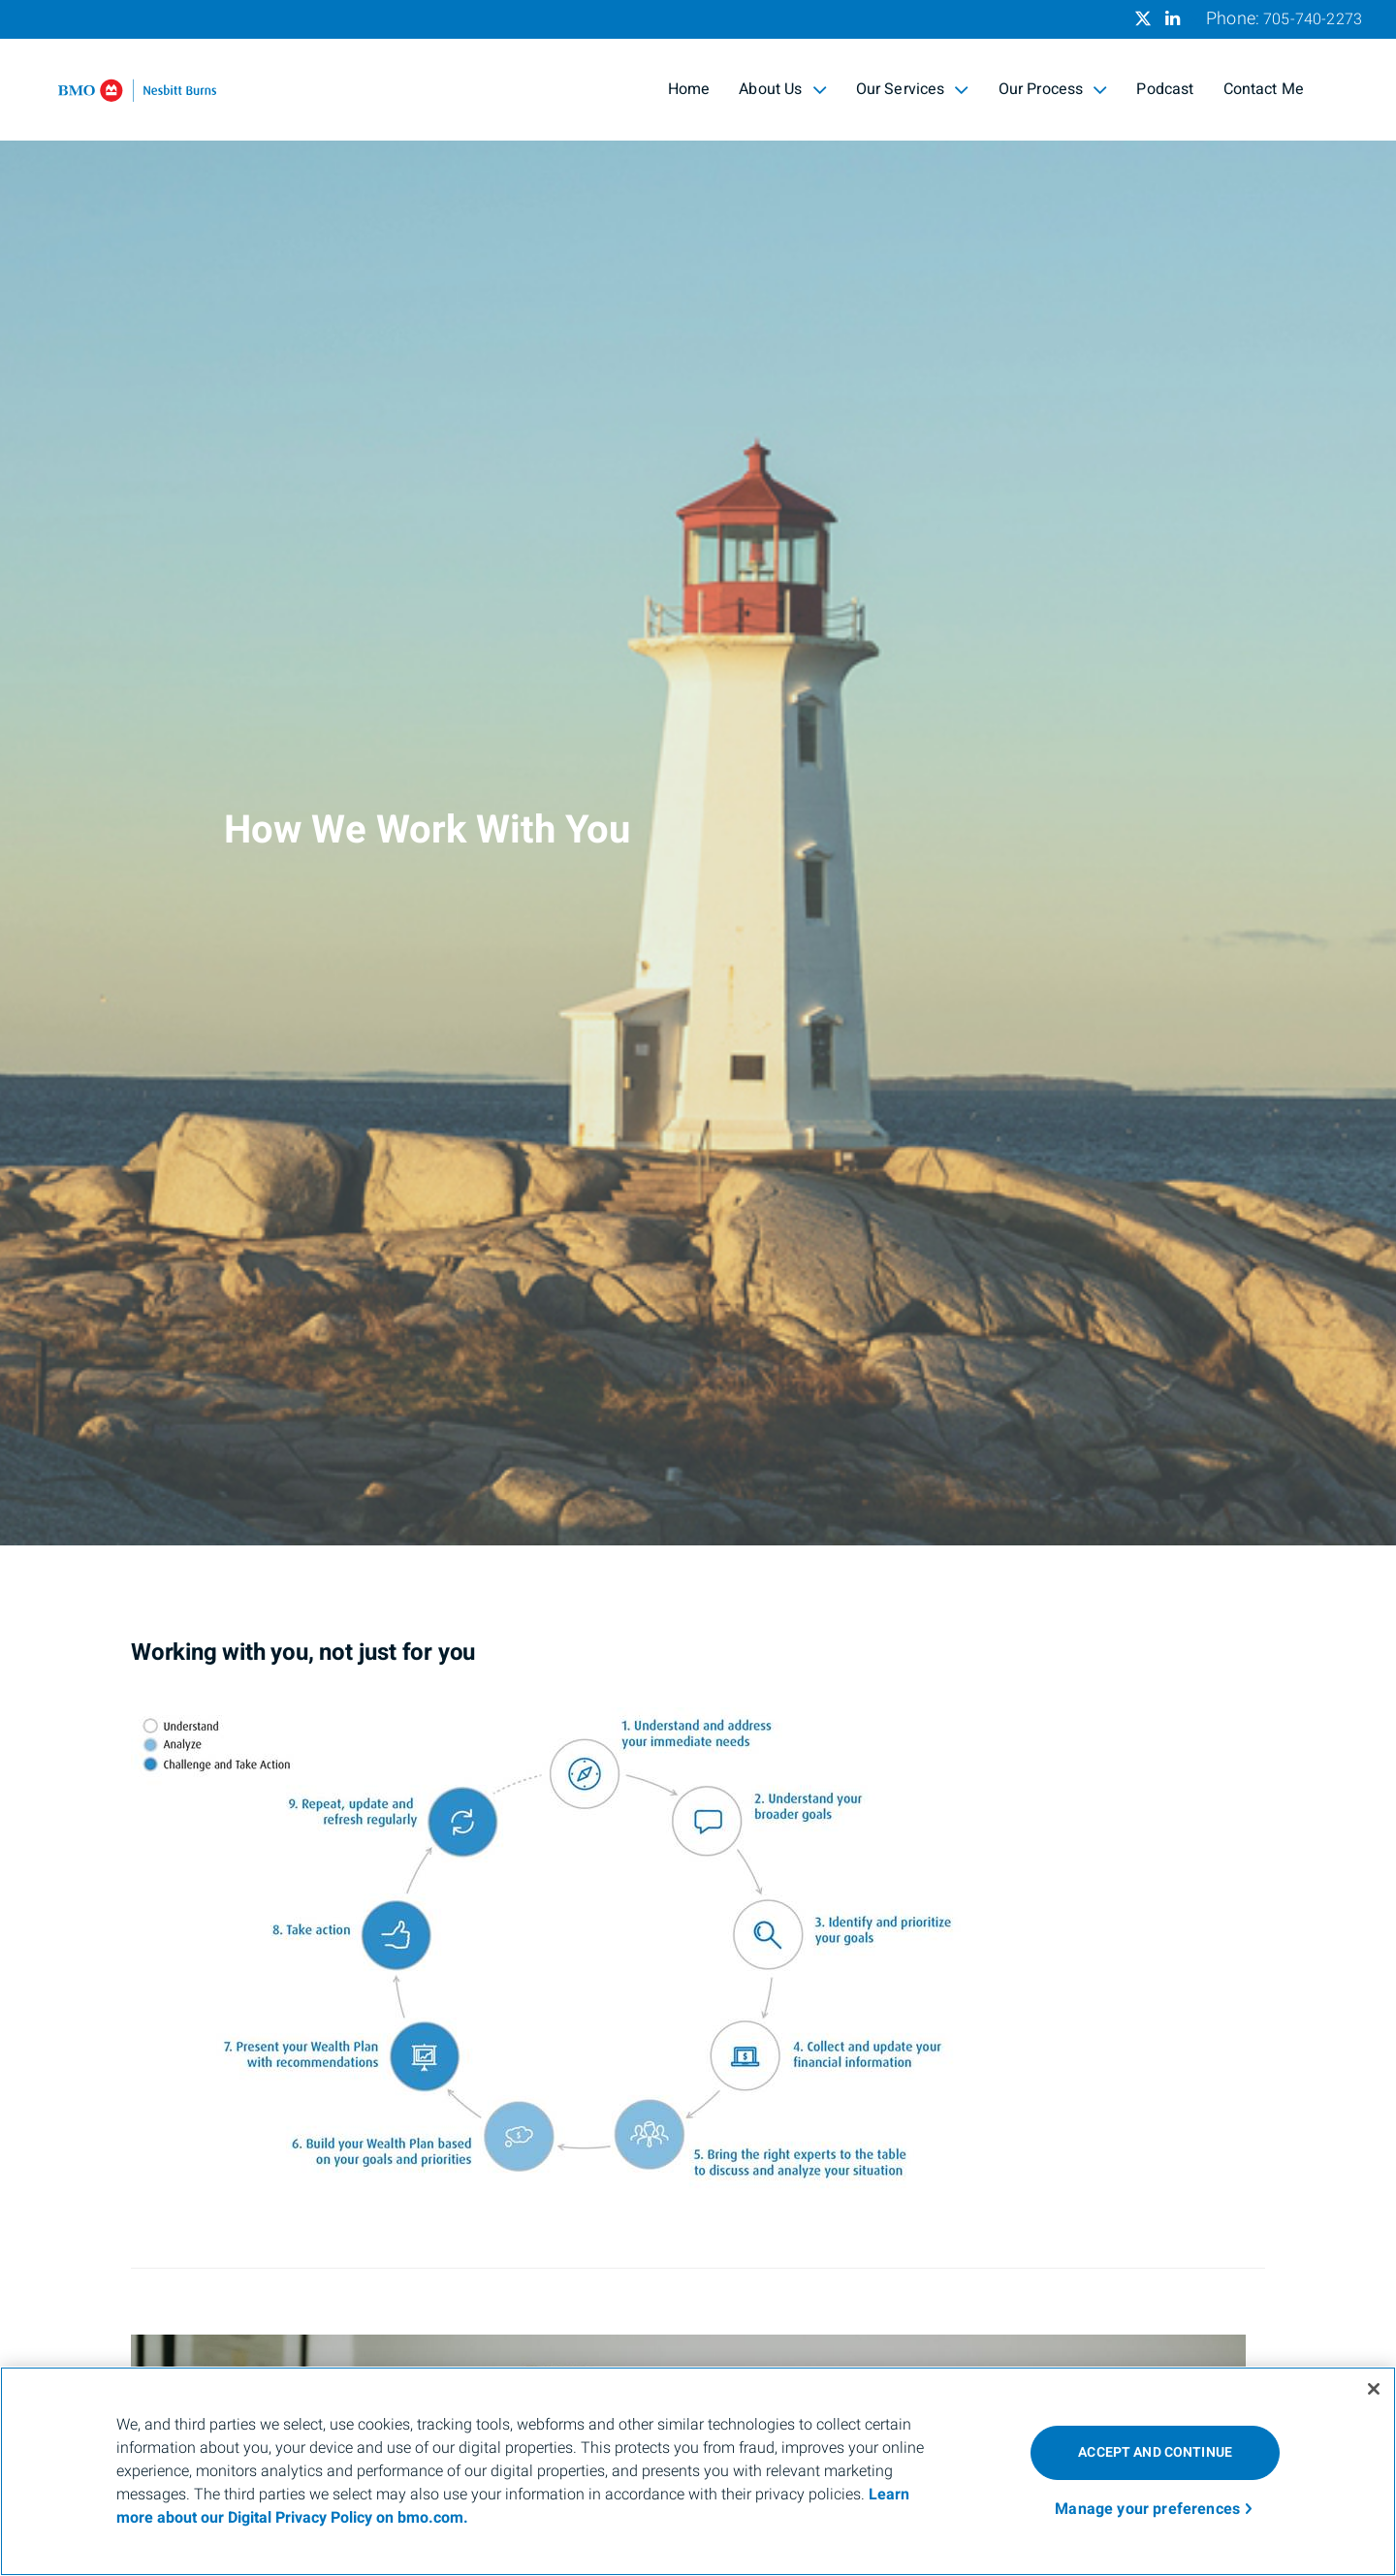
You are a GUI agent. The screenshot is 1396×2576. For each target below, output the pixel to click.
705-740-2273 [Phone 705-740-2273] (1312, 19)
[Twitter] (1143, 18)
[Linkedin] (1172, 18)
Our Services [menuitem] (912, 89)
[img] (698, 772)
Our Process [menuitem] (1053, 89)
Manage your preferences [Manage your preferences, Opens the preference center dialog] (1147, 2509)
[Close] (1373, 2388)
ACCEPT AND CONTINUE (1155, 2452)
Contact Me (1264, 89)
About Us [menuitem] (782, 89)
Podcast (1164, 89)
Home (689, 89)
